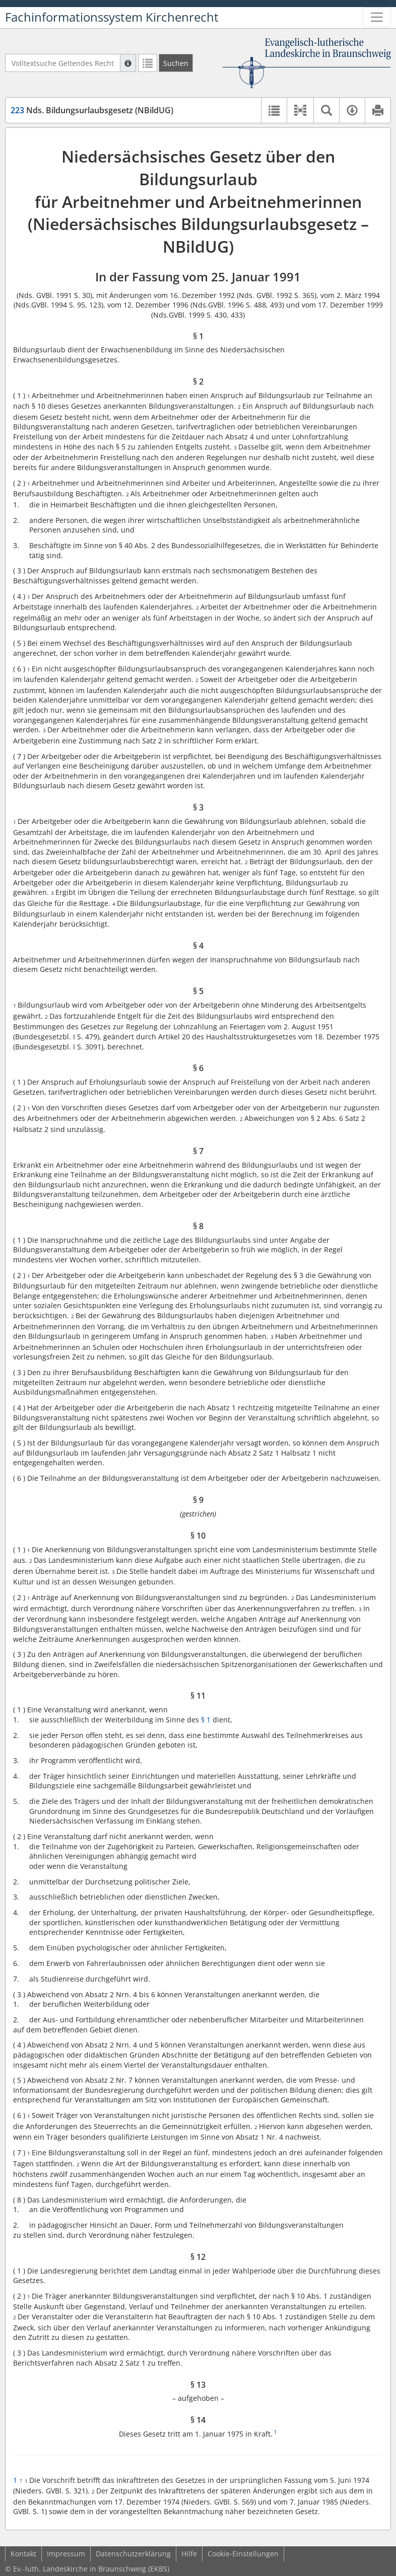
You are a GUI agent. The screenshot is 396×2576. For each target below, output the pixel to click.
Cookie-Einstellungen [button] (243, 2553)
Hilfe (189, 2553)
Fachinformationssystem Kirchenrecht (112, 17)
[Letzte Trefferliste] (147, 63)
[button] (300, 110)
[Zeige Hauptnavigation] (377, 17)
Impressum (66, 2553)
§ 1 (206, 1719)
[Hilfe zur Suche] (128, 63)
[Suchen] (176, 63)
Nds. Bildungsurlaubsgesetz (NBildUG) (92, 110)
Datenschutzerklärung (133, 2553)
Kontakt (23, 2553)
